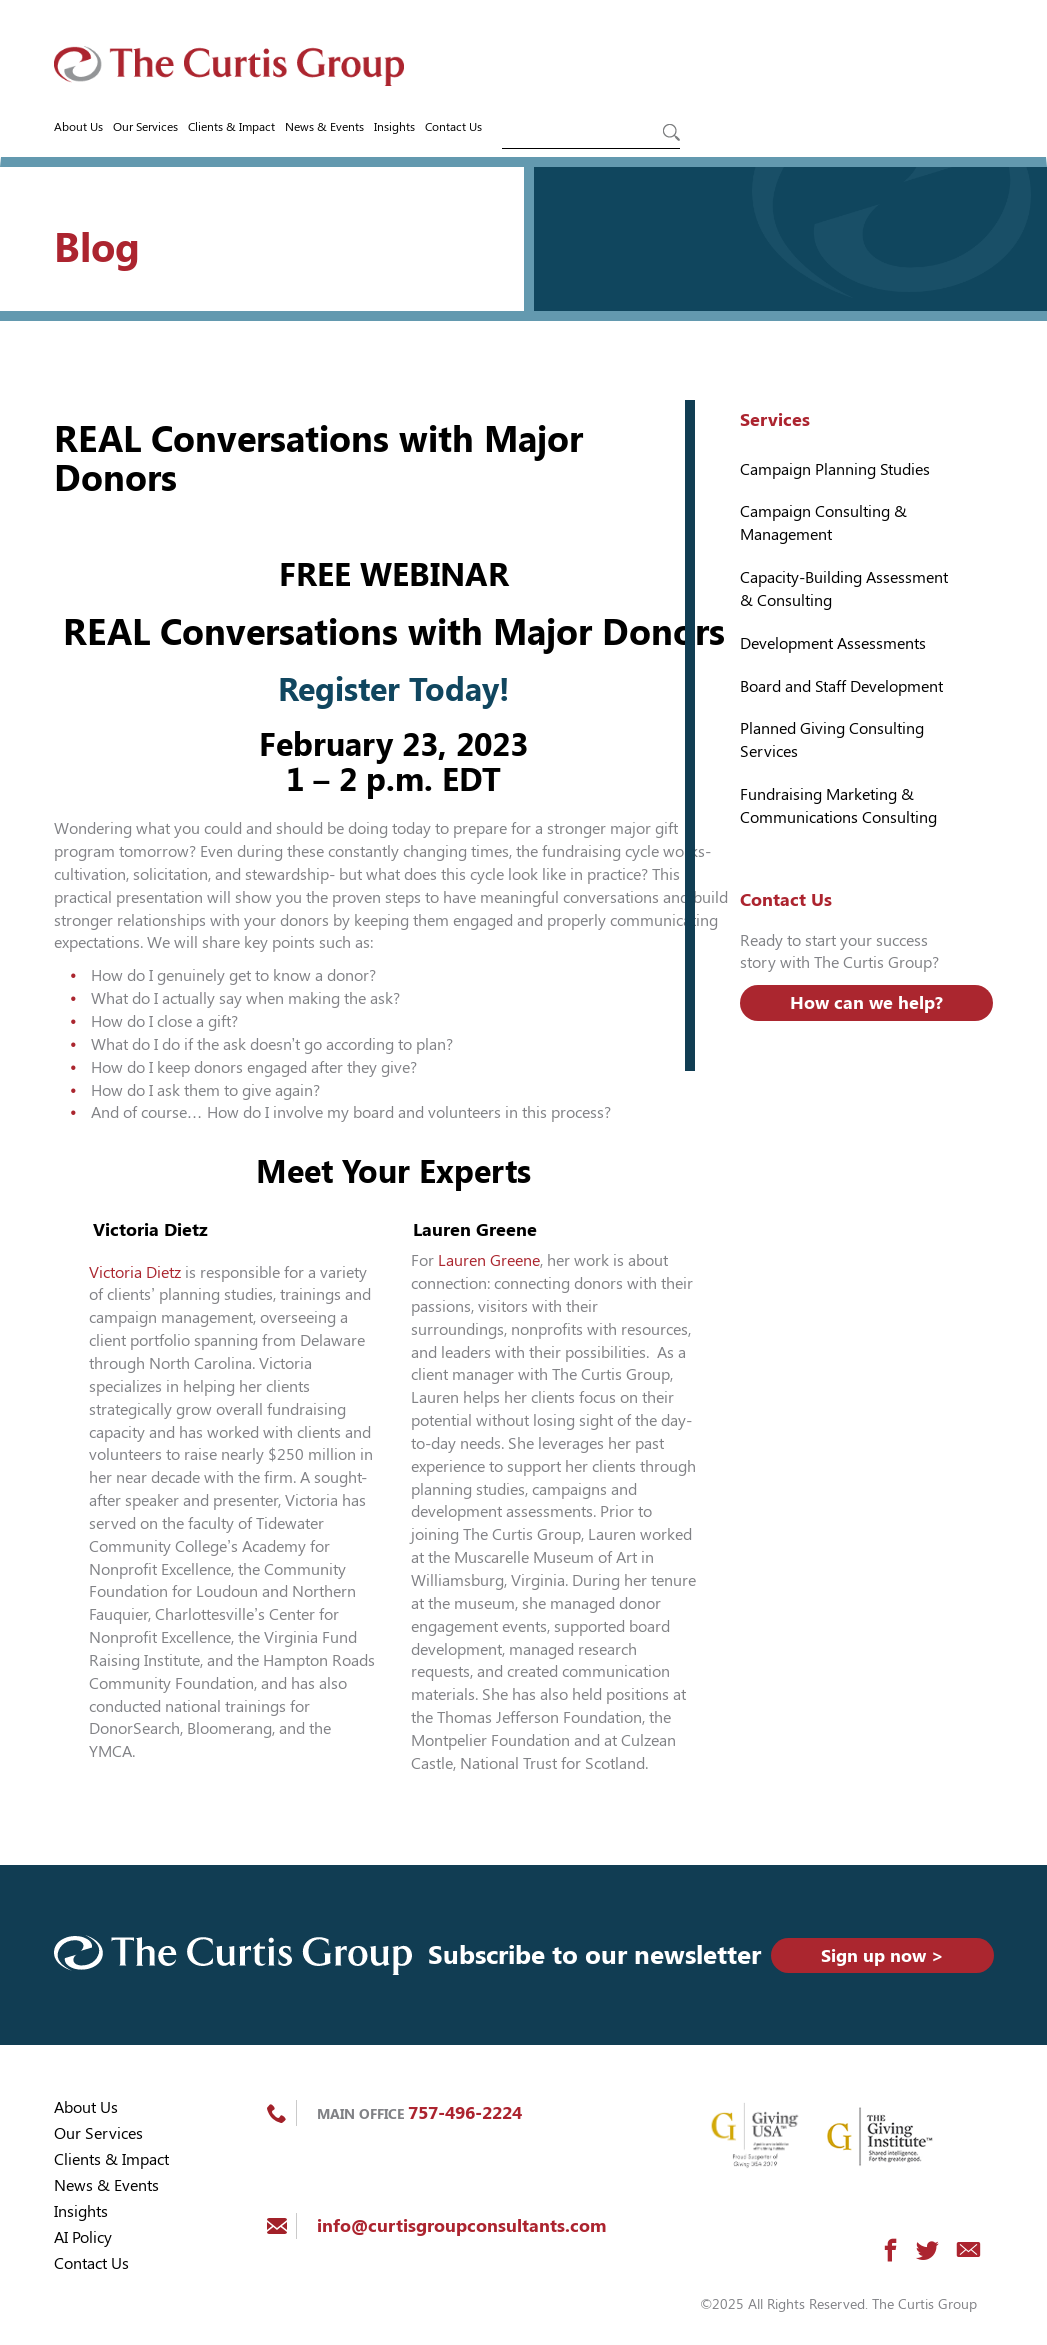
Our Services (145, 127)
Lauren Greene (489, 1260)
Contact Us (453, 127)
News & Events (324, 127)
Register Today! (393, 690)
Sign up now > (882, 1955)
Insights (394, 127)
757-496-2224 (465, 2112)
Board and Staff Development (841, 686)
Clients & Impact (231, 127)
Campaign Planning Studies (835, 469)
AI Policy (83, 2237)
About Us (78, 127)
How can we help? (866, 1002)
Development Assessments (833, 643)
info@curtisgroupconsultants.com (461, 2225)
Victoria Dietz (135, 1272)
